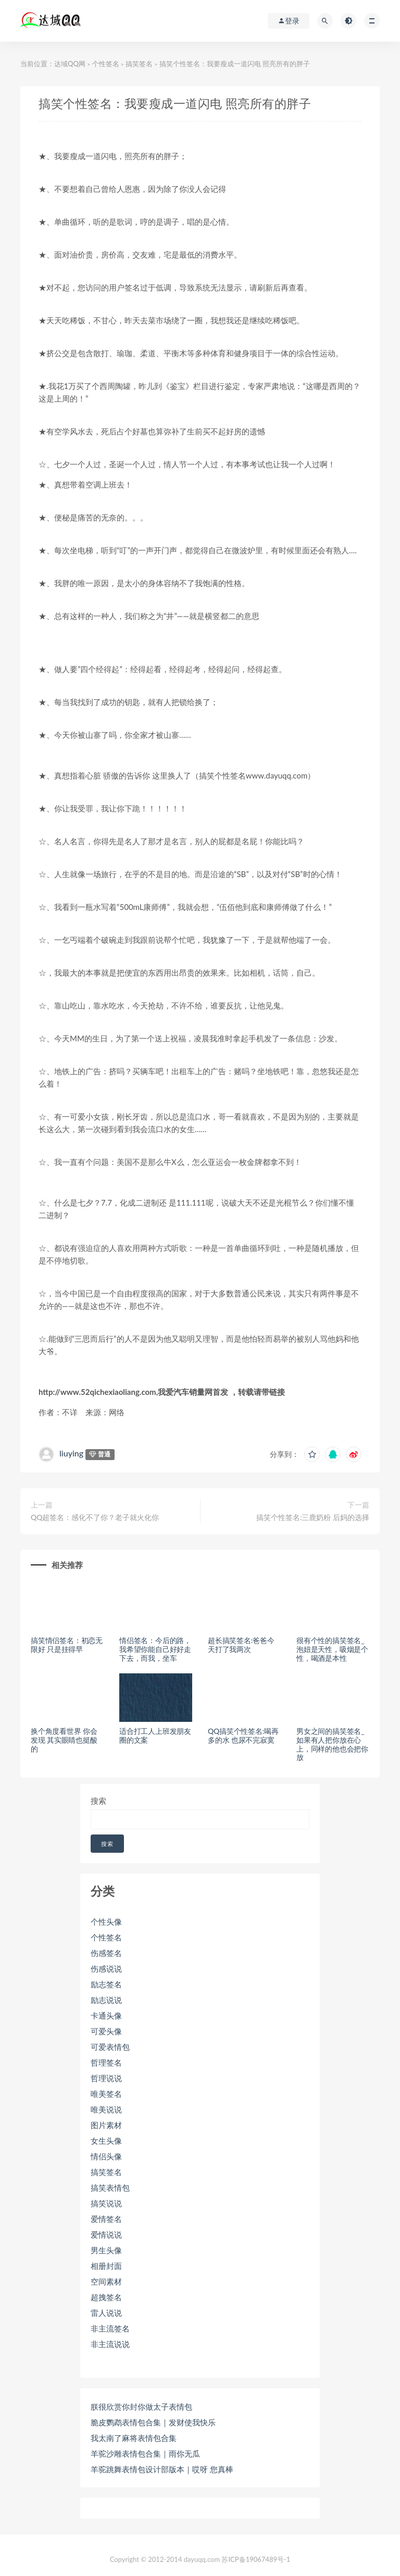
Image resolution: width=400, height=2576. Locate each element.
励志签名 (106, 1984)
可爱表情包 (110, 2046)
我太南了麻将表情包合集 (134, 2438)
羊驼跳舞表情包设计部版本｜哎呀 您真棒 (162, 2469)
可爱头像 (106, 2031)
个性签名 (105, 63)
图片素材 (106, 2125)
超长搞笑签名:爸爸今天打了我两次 (241, 1645)
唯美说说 (106, 2109)
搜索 (98, 1800)
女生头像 (106, 2140)
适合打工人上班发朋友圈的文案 (155, 1735)
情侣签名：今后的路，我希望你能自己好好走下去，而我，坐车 (155, 1649)
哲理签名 (106, 2062)
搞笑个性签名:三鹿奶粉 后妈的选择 (312, 1517)
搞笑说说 (106, 2203)
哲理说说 (106, 2078)
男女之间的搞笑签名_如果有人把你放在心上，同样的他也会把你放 (332, 1744)
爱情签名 (106, 2218)
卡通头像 (106, 2015)
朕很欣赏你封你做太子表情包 (141, 2406)
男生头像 (106, 2250)
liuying (71, 1453)
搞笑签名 (139, 63)
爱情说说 (106, 2234)
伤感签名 (106, 1953)
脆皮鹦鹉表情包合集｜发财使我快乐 (153, 2422)
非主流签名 (110, 2328)
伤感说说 (106, 1968)
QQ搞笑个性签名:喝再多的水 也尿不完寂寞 (243, 1735)
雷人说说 (106, 2312)
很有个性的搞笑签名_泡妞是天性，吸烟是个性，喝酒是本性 (332, 1649)
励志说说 (106, 1999)
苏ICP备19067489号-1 (255, 2559)
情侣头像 (106, 2156)
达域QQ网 (69, 63)
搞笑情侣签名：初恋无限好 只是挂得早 (67, 1645)
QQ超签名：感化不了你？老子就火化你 (95, 1517)
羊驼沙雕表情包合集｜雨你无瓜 (145, 2453)
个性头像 (106, 1921)
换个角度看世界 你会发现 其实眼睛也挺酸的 (64, 1740)
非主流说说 (110, 2344)
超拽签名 (106, 2297)
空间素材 (106, 2281)
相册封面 (106, 2265)
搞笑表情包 (110, 2187)
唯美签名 (106, 2093)
